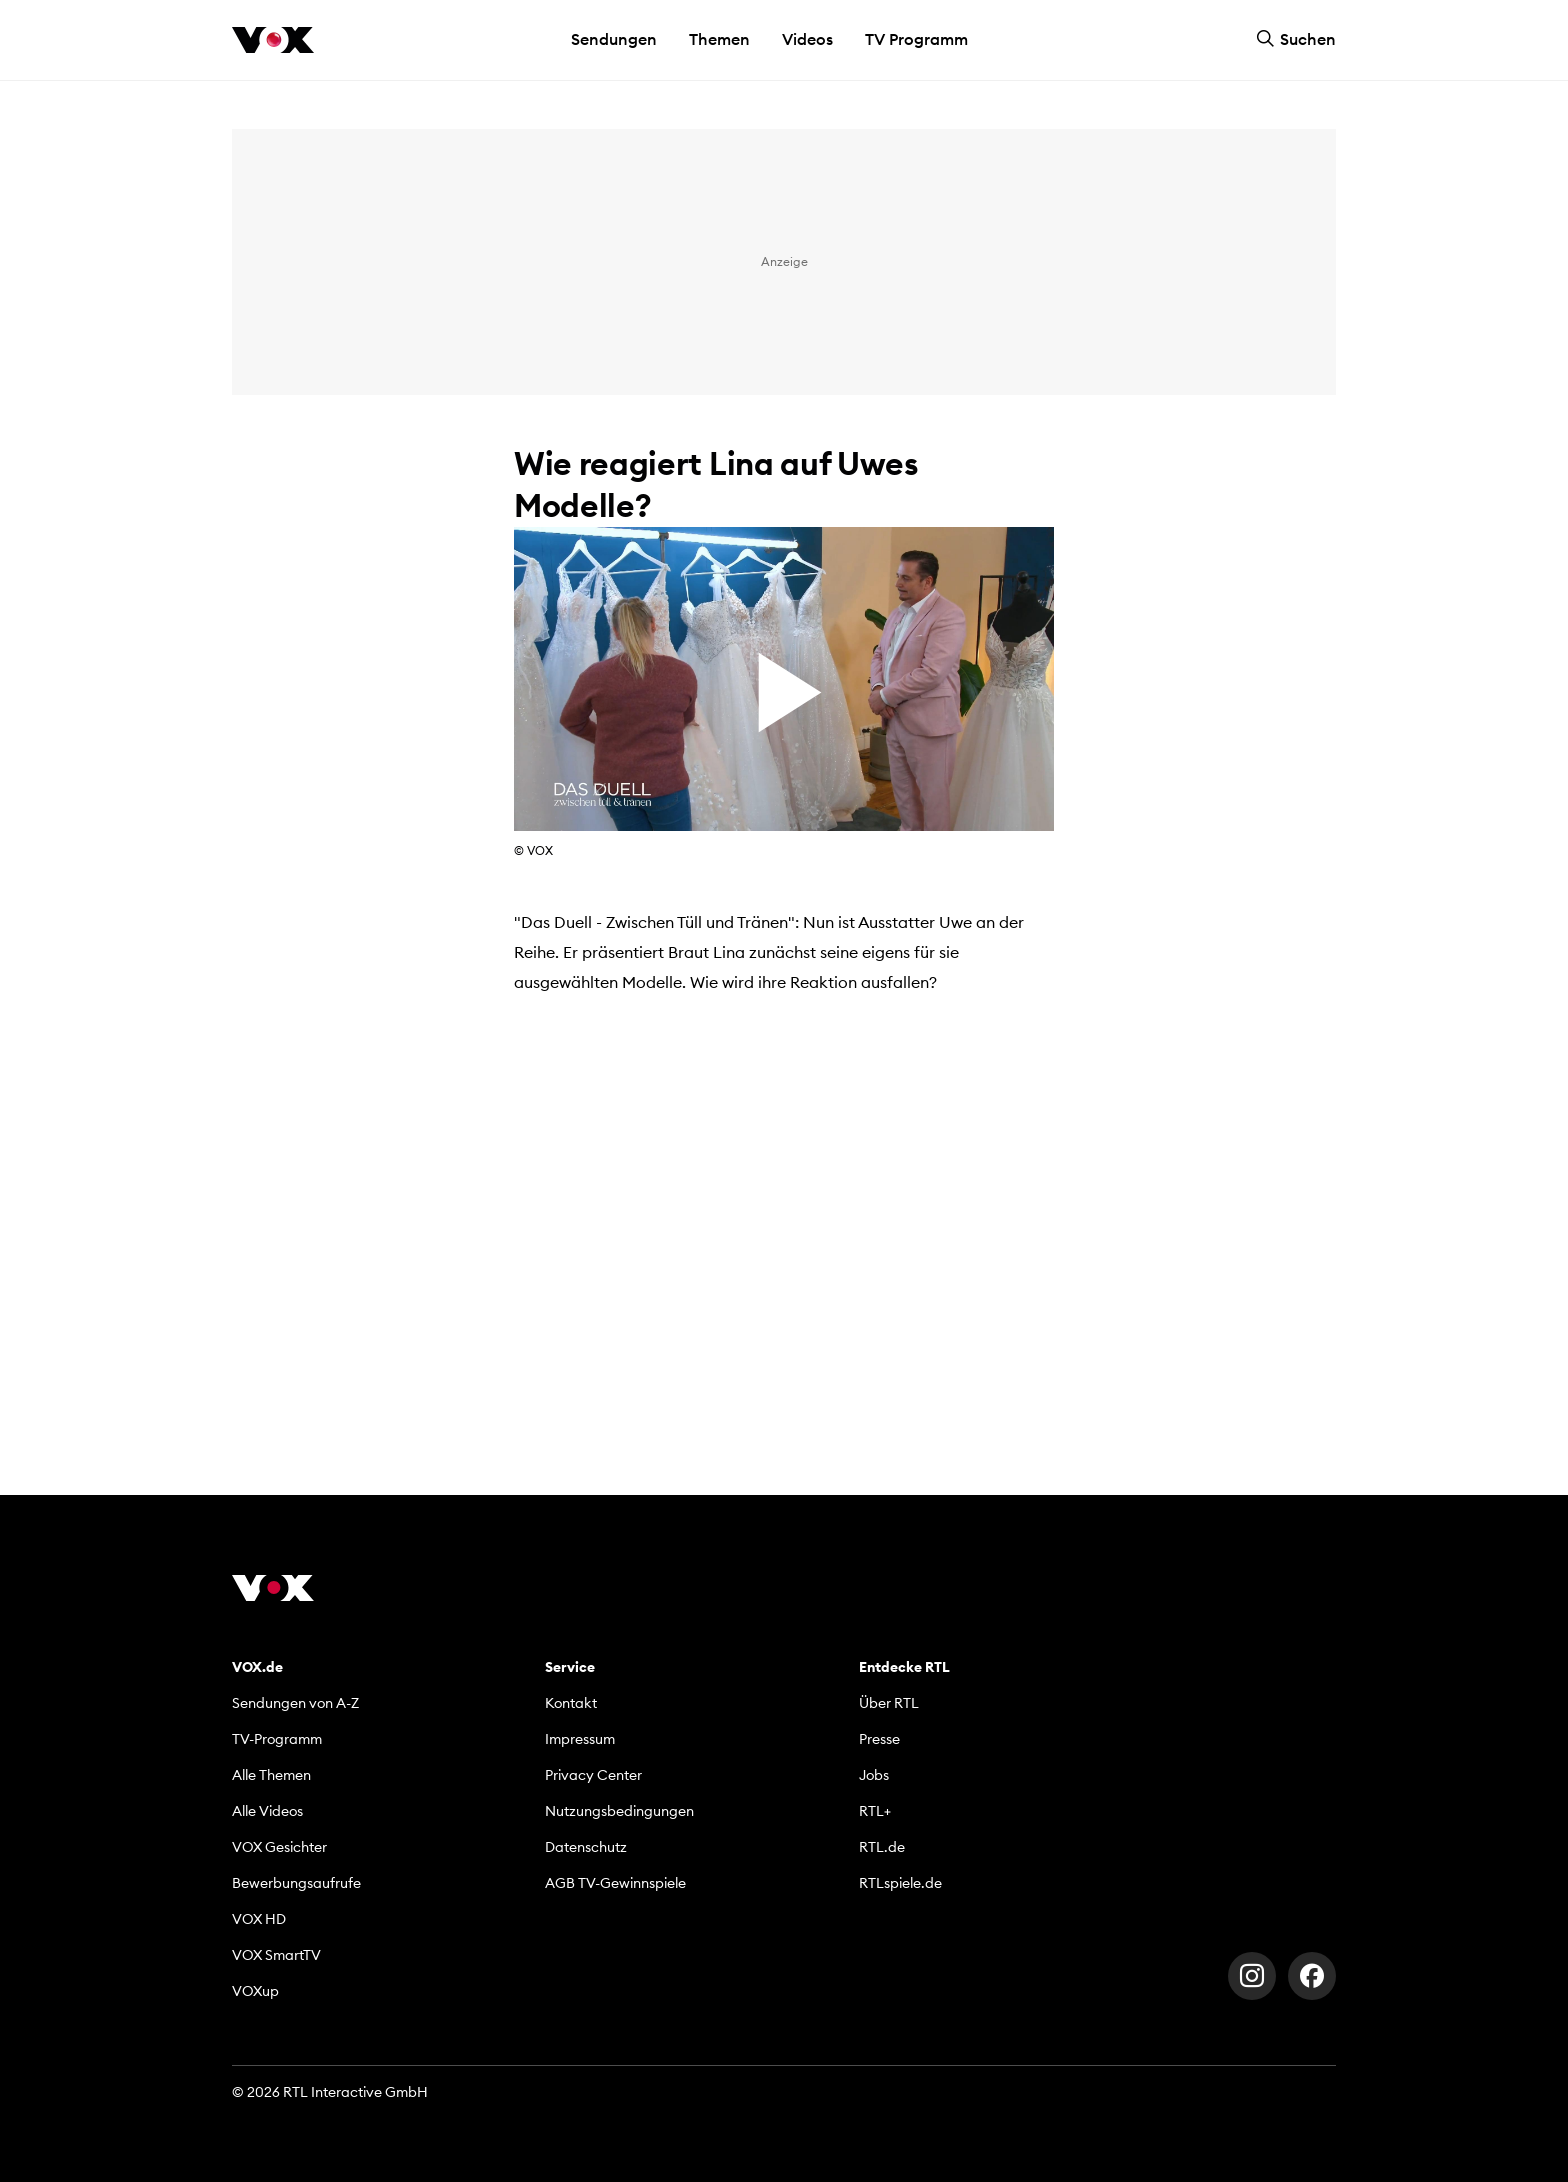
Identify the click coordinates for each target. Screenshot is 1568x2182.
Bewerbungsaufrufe (296, 1883)
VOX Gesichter (279, 1847)
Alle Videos (267, 1811)
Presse (879, 1739)
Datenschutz (586, 1847)
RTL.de (882, 1847)
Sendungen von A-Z (295, 1703)
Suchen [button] (1296, 39)
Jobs (874, 1775)
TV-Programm (277, 1739)
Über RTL (889, 1703)
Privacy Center (593, 1775)
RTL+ (875, 1811)
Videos (807, 39)
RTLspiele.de (900, 1883)
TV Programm (916, 39)
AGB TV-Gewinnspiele (615, 1883)
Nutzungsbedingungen (619, 1811)
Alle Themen (271, 1775)
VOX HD (259, 1919)
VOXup (255, 1991)
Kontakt (571, 1703)
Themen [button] (719, 39)
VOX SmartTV (276, 1955)
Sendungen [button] (614, 39)
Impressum (580, 1739)
